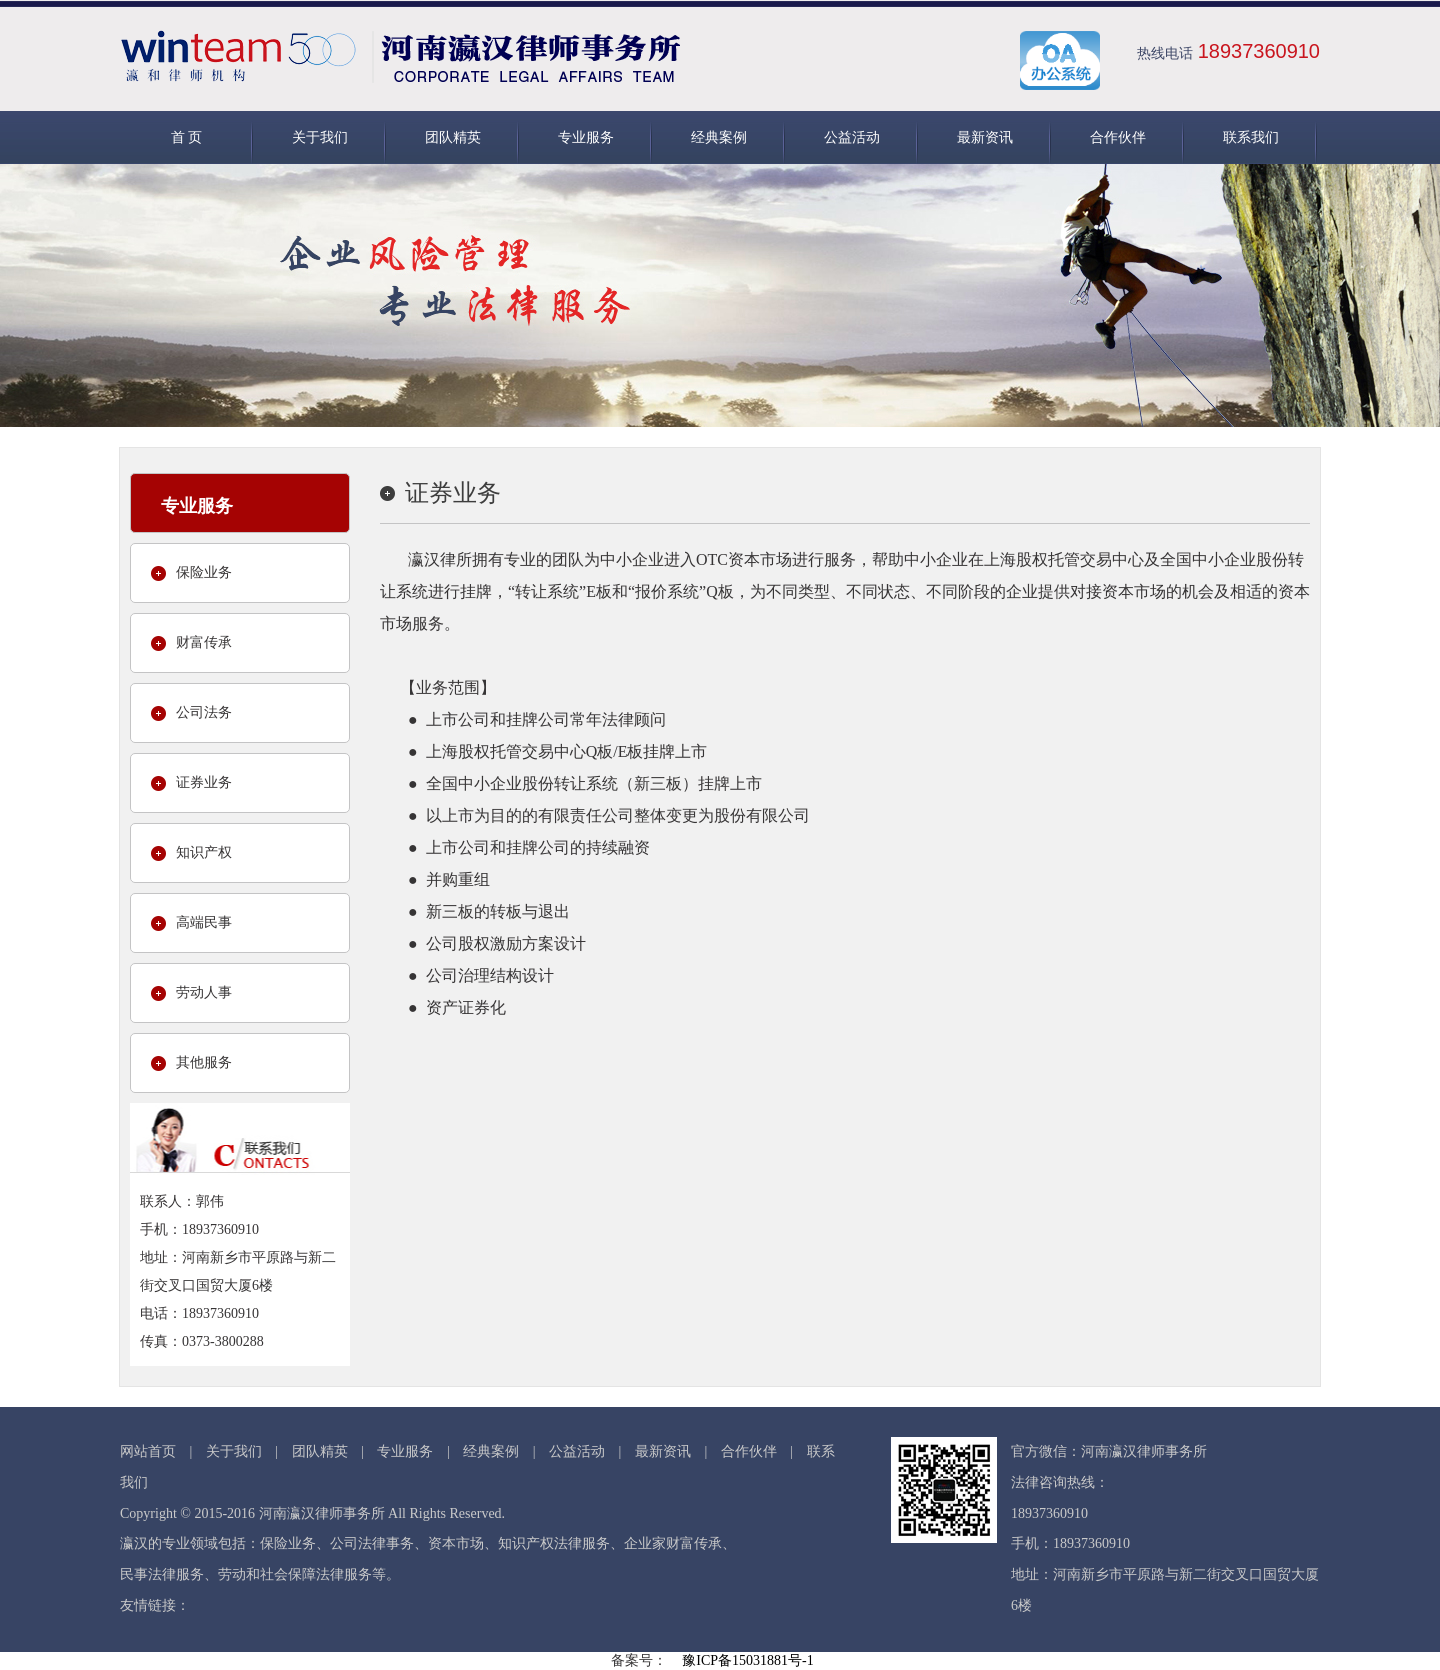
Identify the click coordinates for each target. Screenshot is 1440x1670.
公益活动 (852, 137)
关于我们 (320, 137)
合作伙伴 (1118, 137)
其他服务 (204, 1062)
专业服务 (586, 137)
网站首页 (148, 1451)
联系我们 (1251, 137)
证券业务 (204, 782)
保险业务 (204, 572)
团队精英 (453, 137)
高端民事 (204, 922)
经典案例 (719, 137)
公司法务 (204, 712)
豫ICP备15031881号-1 (747, 1660)
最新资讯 (985, 137)
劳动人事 (204, 992)
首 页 (187, 137)
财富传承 (204, 642)
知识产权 (204, 852)
